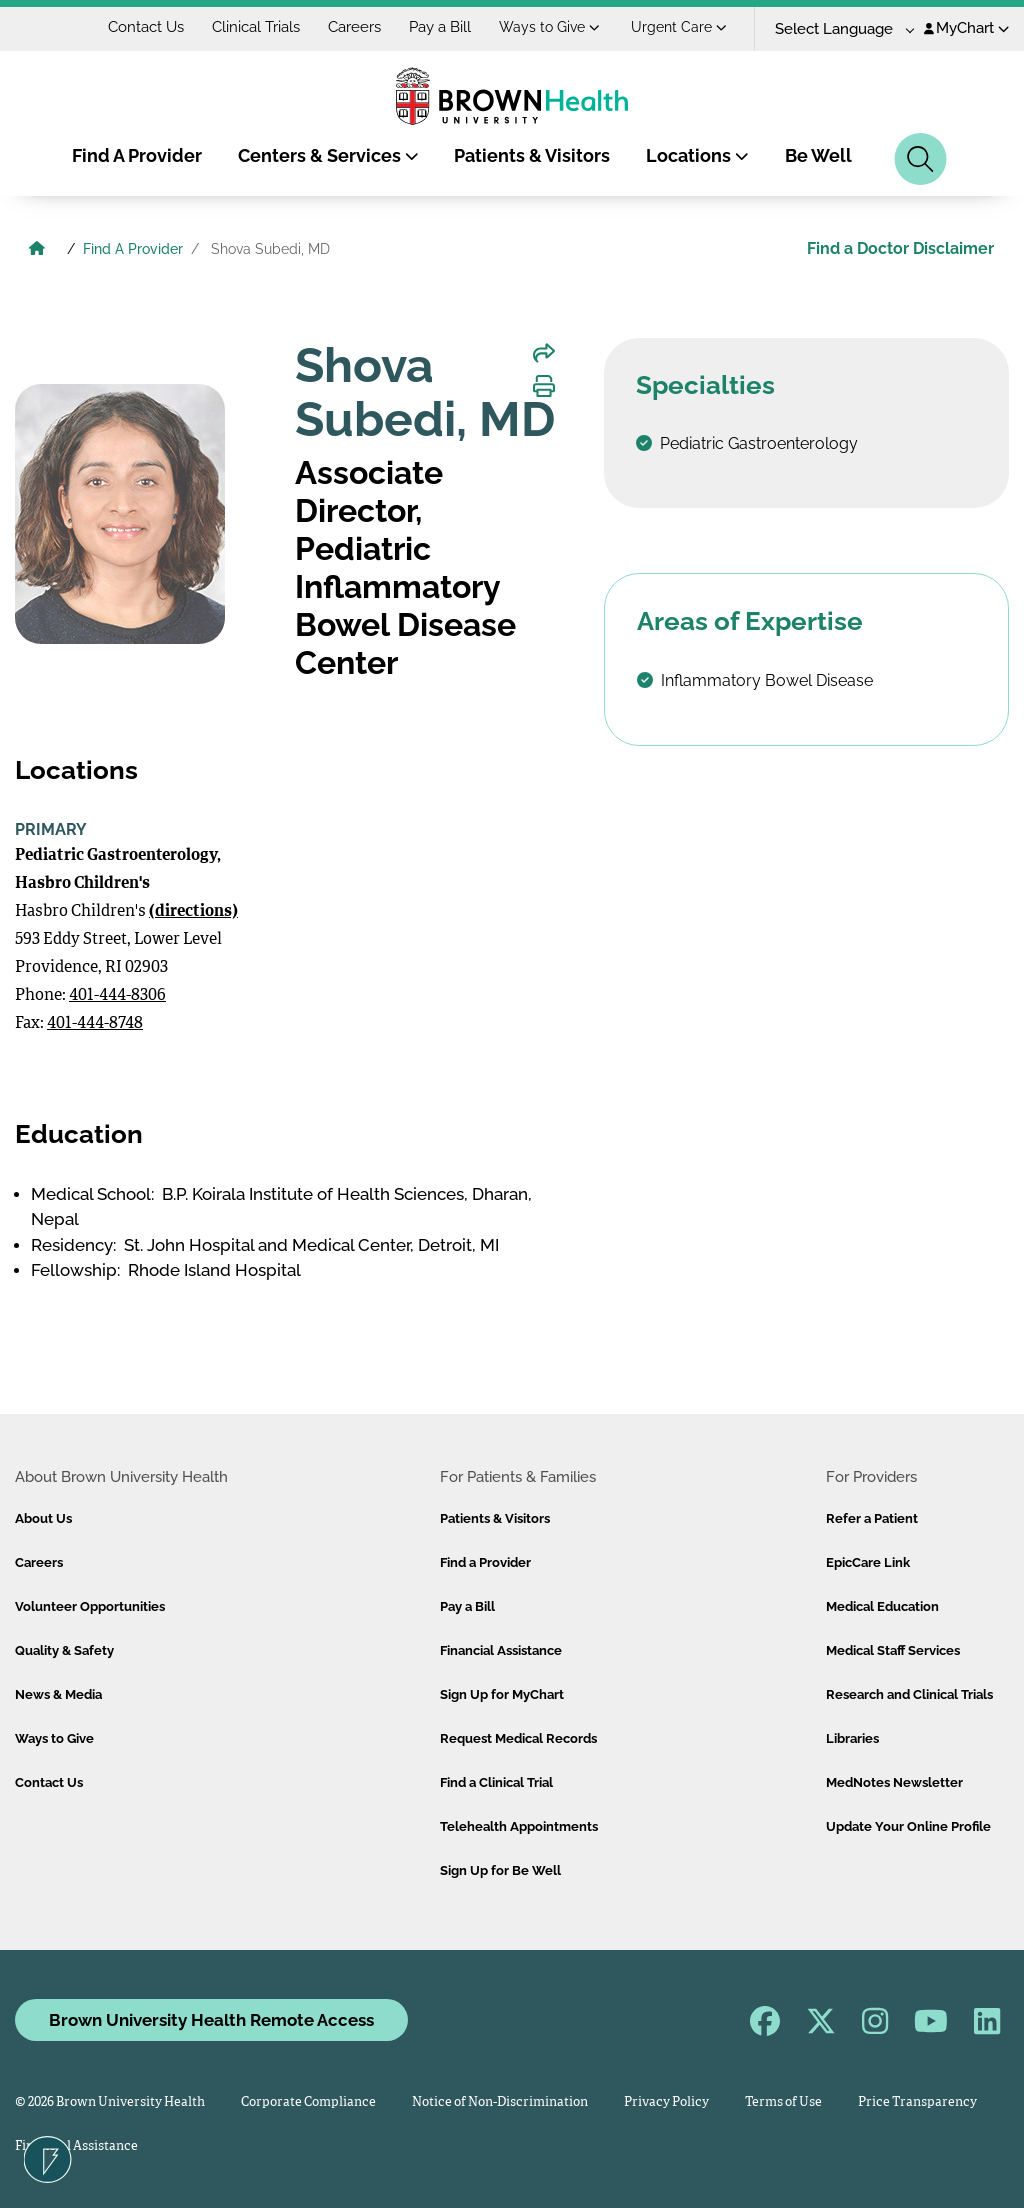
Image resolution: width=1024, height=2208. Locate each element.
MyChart (966, 28)
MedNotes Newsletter (894, 1782)
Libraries (852, 1738)
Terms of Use (783, 2102)
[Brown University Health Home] (37, 251)
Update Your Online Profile (908, 1826)
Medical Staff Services (893, 1650)
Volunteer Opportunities (90, 1606)
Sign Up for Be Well (500, 1870)
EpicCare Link (868, 1562)
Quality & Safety (64, 1650)
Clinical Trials (256, 27)
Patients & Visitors (532, 155)
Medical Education (882, 1606)
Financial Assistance (501, 1650)
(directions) (193, 912)
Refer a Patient (872, 1518)
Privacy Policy (666, 2102)
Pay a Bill (440, 27)
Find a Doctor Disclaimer (900, 248)
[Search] (920, 159)
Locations (697, 155)
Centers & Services (328, 155)
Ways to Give (549, 27)
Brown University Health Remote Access (211, 2020)
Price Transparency (917, 2102)
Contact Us (146, 27)
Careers (354, 27)
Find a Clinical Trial (496, 1782)
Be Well (818, 155)
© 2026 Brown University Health (110, 2102)
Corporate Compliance (308, 2102)
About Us (43, 1518)
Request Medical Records (518, 1738)
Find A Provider (137, 155)
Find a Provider (485, 1562)
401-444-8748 (95, 1024)
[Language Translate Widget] (837, 29)
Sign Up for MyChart (502, 1694)
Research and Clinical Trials (909, 1694)
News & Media (58, 1694)
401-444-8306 (117, 996)
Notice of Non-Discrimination (500, 2102)
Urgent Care (679, 27)
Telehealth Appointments (519, 1826)
